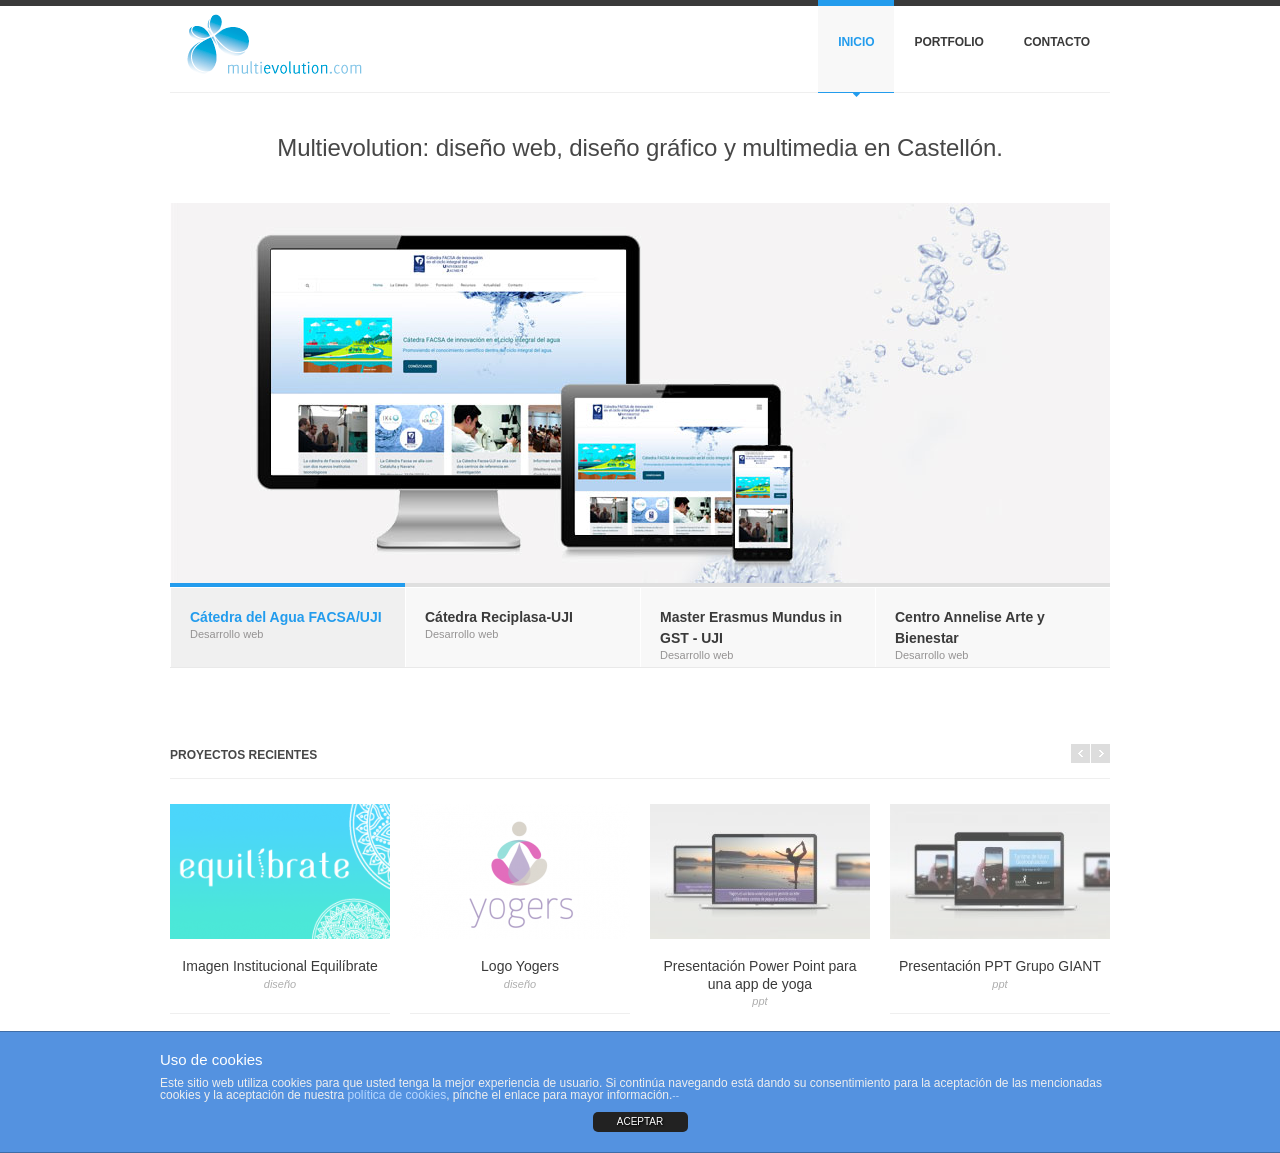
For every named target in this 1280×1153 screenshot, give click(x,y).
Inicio (856, 42)
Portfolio (948, 42)
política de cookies (396, 1095)
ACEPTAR (640, 1121)
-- (675, 1095)
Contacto (1057, 42)
